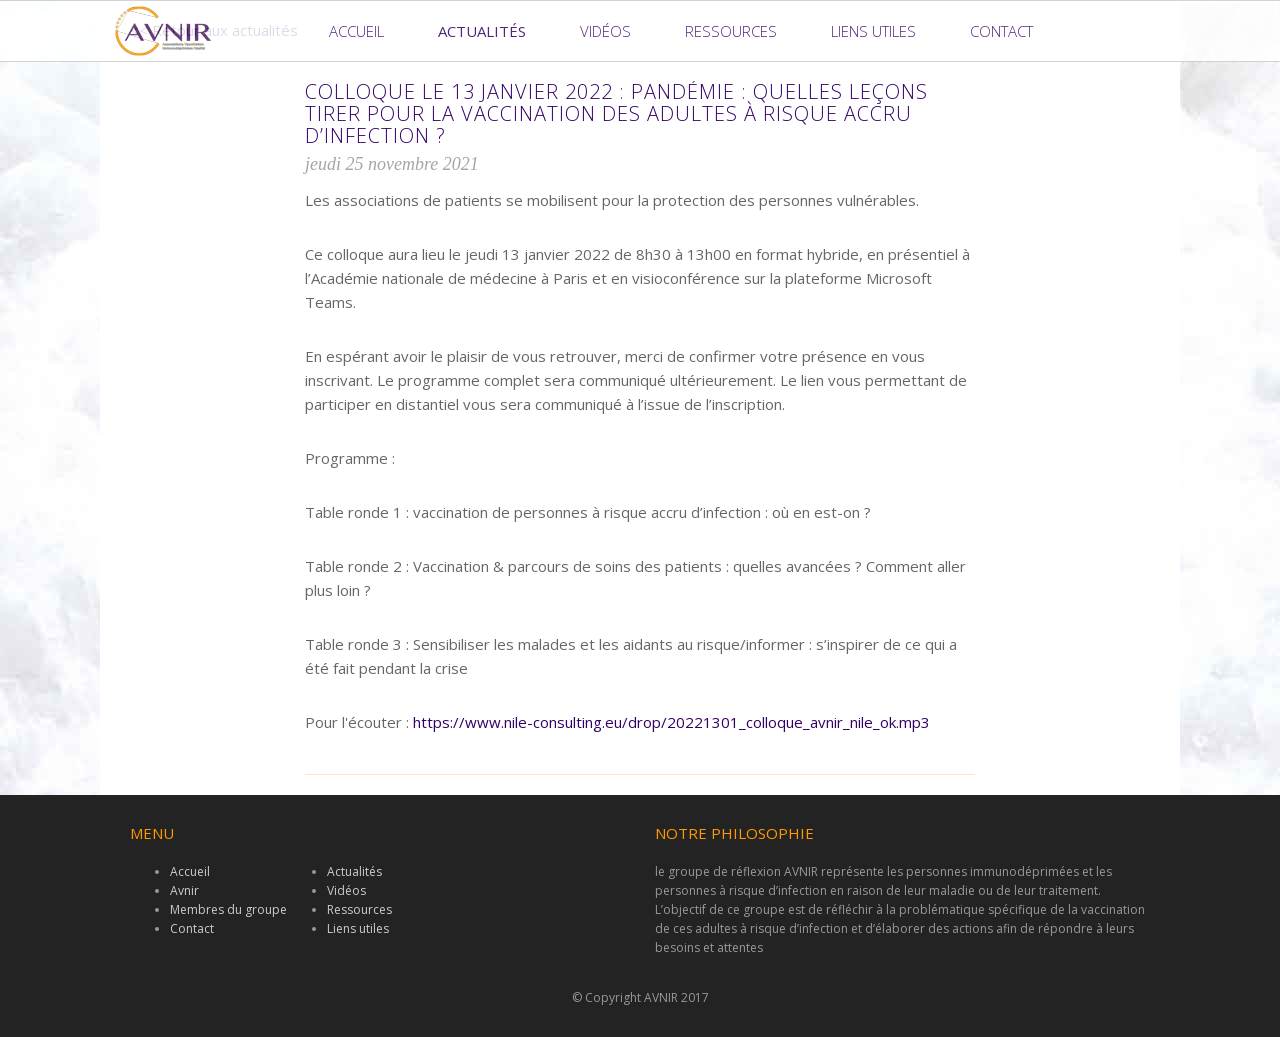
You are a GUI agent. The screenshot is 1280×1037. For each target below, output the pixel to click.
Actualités (482, 31)
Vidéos (605, 31)
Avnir (184, 890)
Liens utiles (873, 31)
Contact (1001, 31)
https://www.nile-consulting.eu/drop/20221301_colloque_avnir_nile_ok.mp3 (671, 722)
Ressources (731, 31)
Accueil (356, 31)
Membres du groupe (228, 909)
